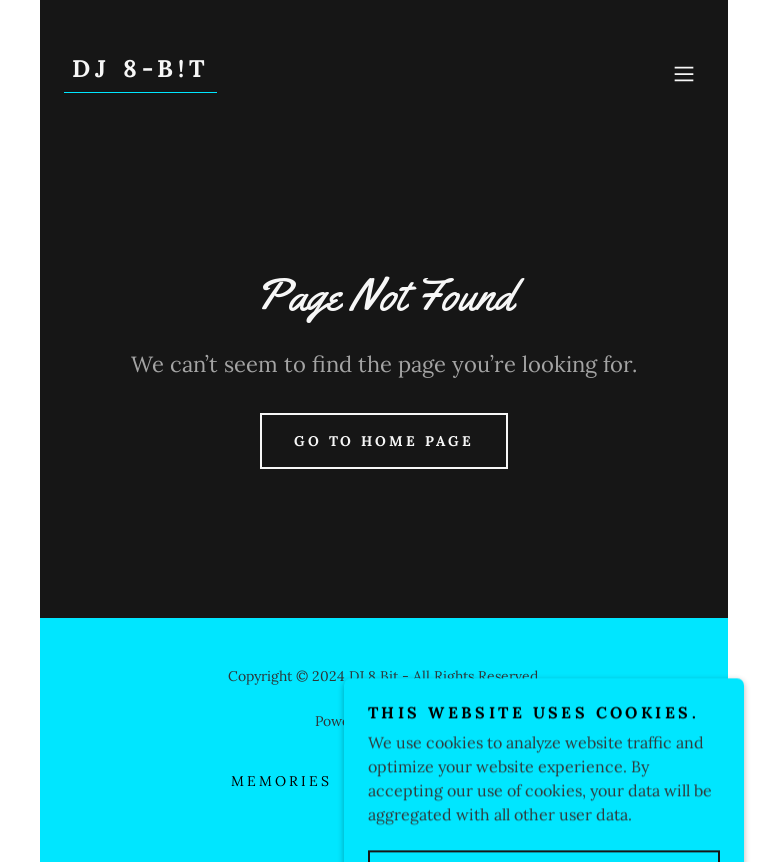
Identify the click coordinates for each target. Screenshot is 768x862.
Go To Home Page (384, 441)
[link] (140, 71)
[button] (684, 74)
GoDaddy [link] (424, 721)
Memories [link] (281, 781)
